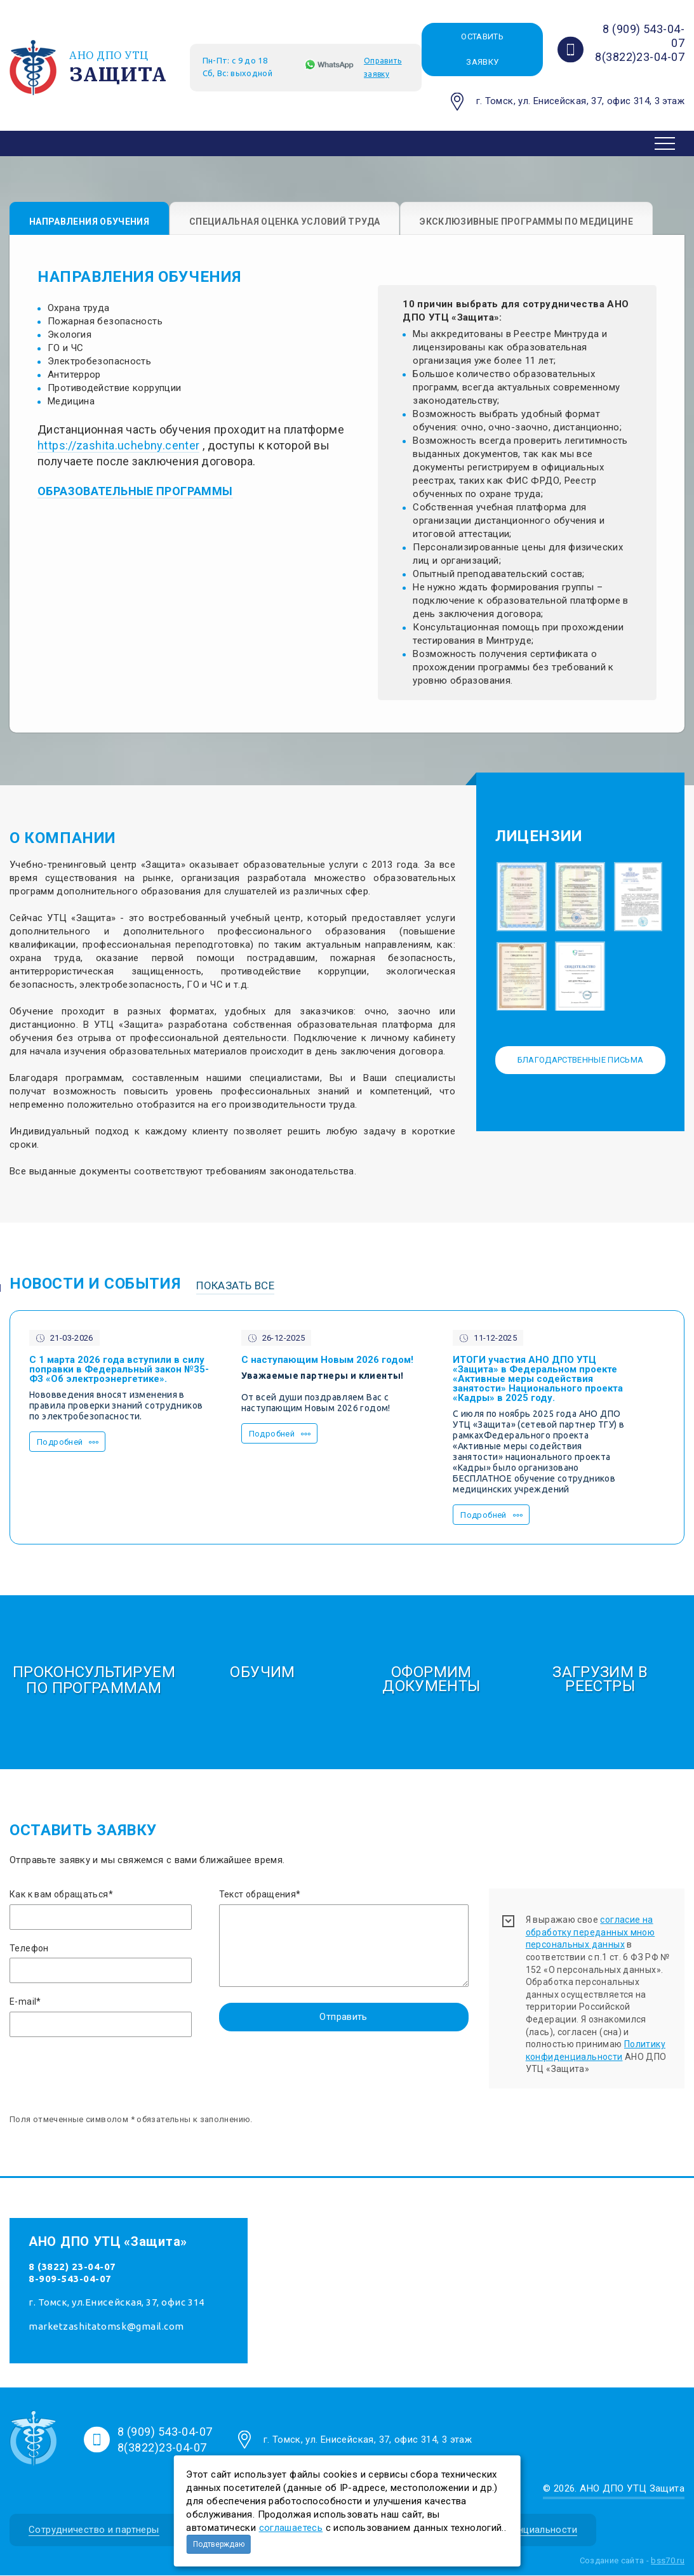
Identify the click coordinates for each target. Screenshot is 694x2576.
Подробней (60, 1442)
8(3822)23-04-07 (639, 56)
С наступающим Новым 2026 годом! (327, 1360)
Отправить (343, 2016)
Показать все (235, 1285)
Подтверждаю (218, 2544)
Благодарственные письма (580, 1060)
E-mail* (25, 2002)
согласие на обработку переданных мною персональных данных (590, 1932)
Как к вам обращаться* (61, 1895)
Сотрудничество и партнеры (94, 2529)
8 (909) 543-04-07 (165, 2432)
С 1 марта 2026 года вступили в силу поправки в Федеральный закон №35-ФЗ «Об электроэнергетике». (119, 1370)
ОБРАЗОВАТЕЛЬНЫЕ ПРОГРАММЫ (135, 491)
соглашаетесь (291, 2527)
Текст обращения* (260, 1895)
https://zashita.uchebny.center (118, 446)
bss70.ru (667, 2560)
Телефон (29, 1948)
